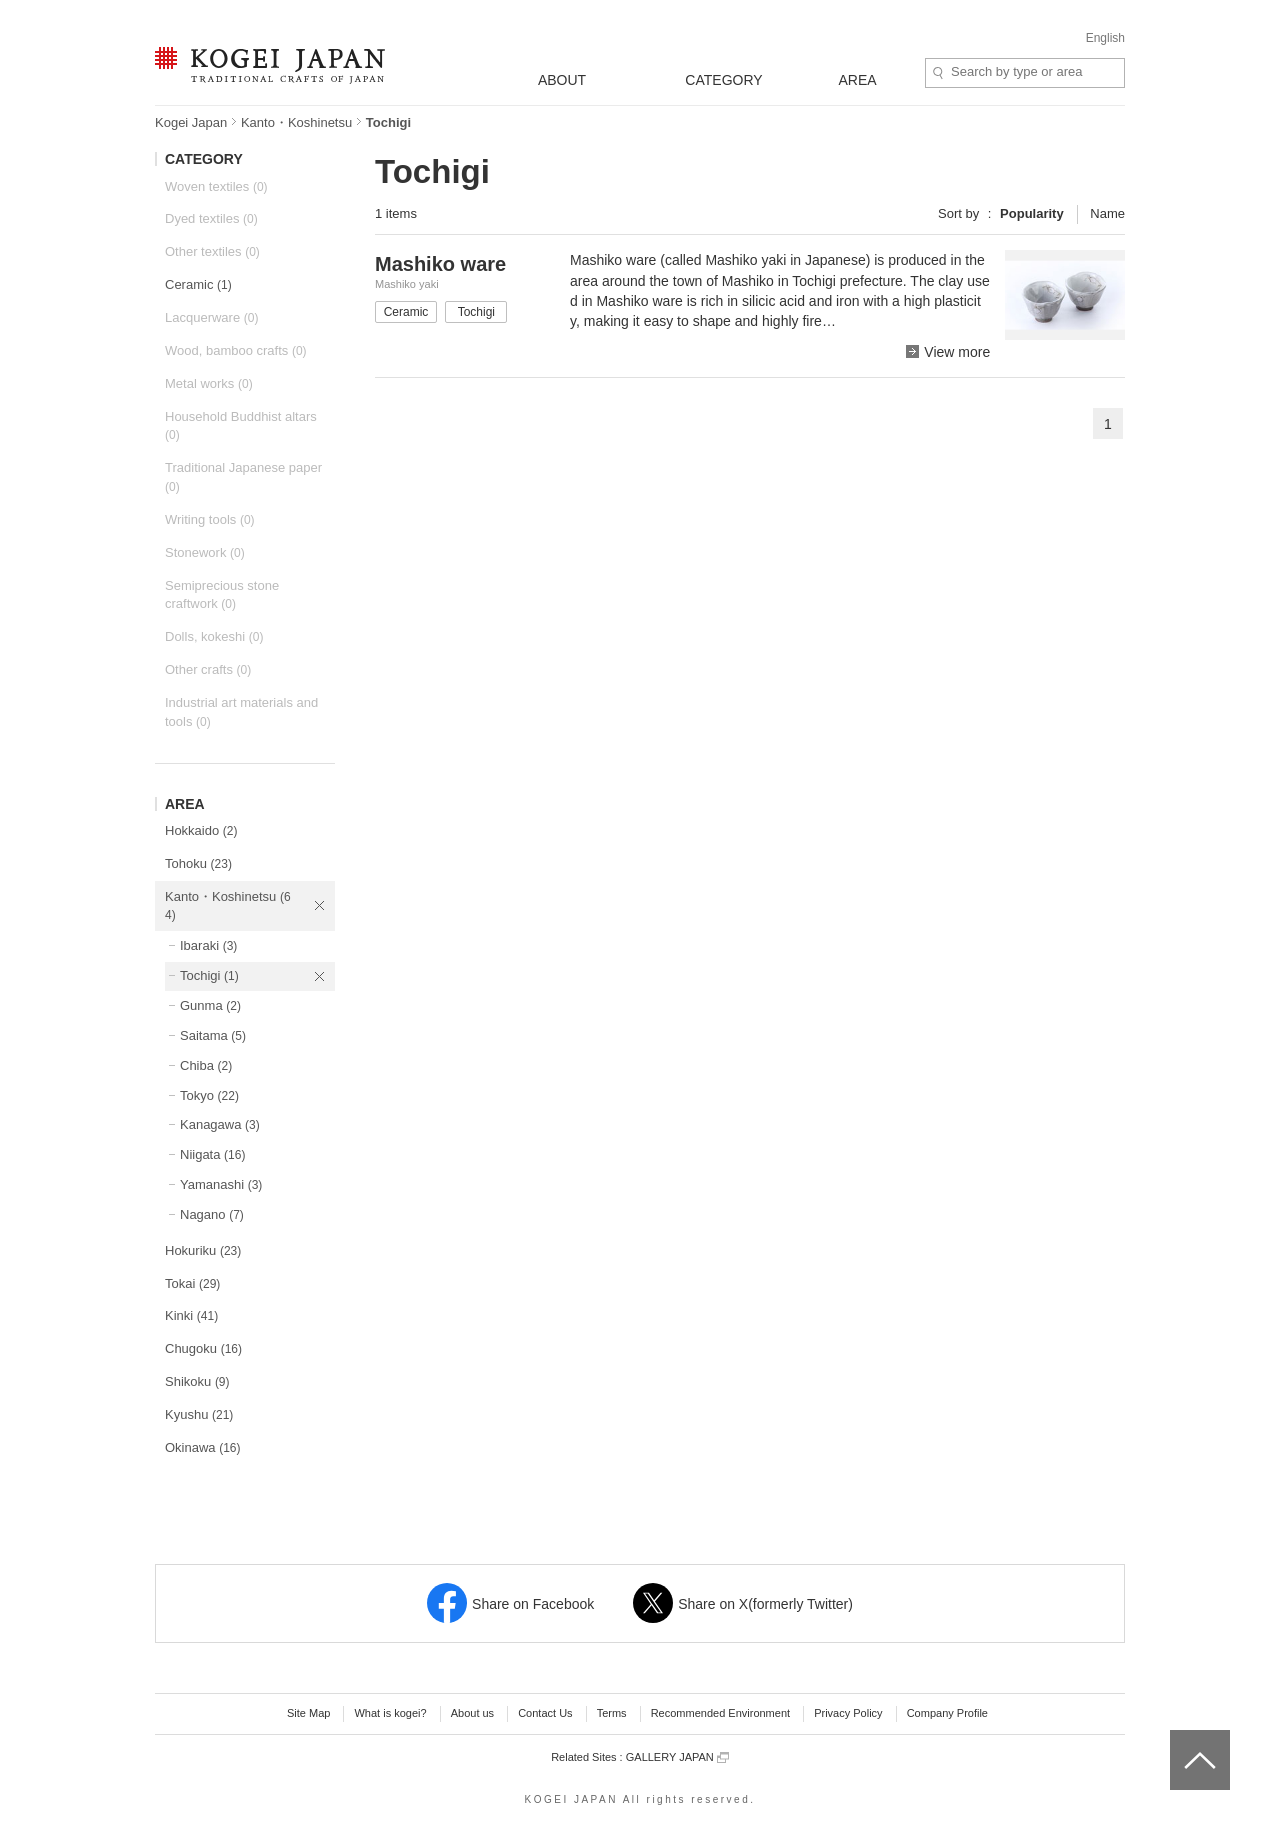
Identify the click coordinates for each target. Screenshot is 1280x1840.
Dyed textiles (211, 218)
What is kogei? (390, 1713)
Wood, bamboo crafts (236, 350)
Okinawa (203, 1447)
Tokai (192, 1283)
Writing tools (210, 519)
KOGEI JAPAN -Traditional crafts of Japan (269, 67)
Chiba (206, 1065)
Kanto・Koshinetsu (296, 122)
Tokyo (209, 1095)
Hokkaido (201, 830)
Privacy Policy (848, 1713)
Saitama (213, 1035)
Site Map (308, 1713)
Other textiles (212, 251)
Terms (612, 1713)
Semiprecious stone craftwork (222, 595)
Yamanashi (221, 1184)
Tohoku (198, 863)
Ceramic (198, 284)
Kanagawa (220, 1124)
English (1105, 38)
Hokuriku (203, 1250)
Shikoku (197, 1381)
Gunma (210, 1005)
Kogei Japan (191, 122)
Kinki (191, 1315)
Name (1107, 213)
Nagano (212, 1214)
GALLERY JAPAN (677, 1757)
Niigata (212, 1154)
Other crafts (208, 669)
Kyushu (199, 1414)
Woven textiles (216, 186)
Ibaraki (208, 945)
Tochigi (209, 975)
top (1177, 1737)
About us (472, 1713)
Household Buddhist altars (241, 426)
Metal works (209, 383)
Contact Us (545, 1713)
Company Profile (947, 1713)
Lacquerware (211, 317)
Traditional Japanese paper (243, 477)
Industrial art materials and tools (241, 712)
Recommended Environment (720, 1713)
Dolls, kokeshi (214, 636)
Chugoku (203, 1348)
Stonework (205, 552)
